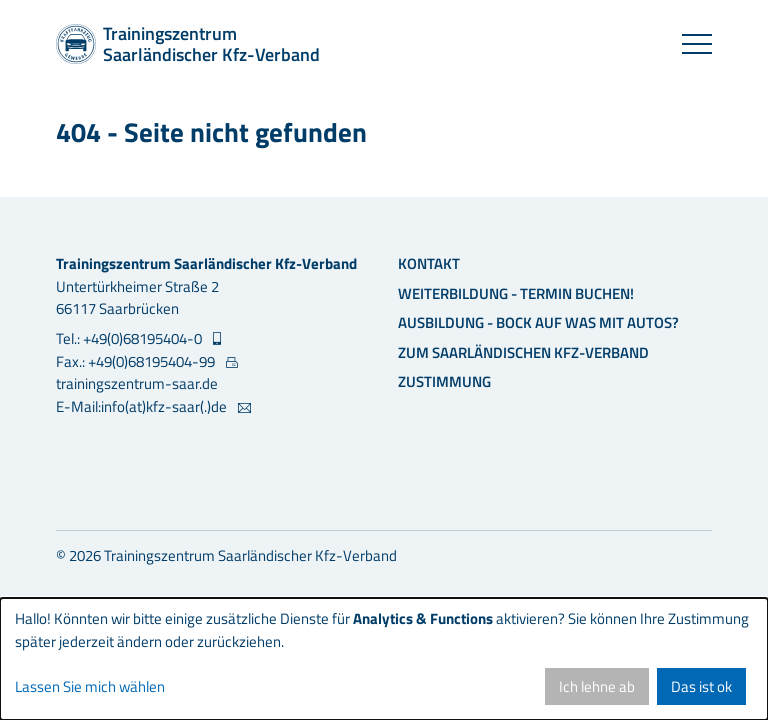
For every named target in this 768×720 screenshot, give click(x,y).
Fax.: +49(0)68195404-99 (137, 362)
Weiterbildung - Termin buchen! (516, 293)
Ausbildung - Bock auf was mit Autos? (538, 322)
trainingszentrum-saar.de (137, 383)
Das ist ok (701, 686)
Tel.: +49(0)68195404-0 (130, 339)
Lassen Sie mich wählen (90, 687)
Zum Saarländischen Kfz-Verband (523, 352)
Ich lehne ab (597, 686)
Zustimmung (444, 381)
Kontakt (429, 263)
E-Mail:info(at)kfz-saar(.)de (143, 407)
